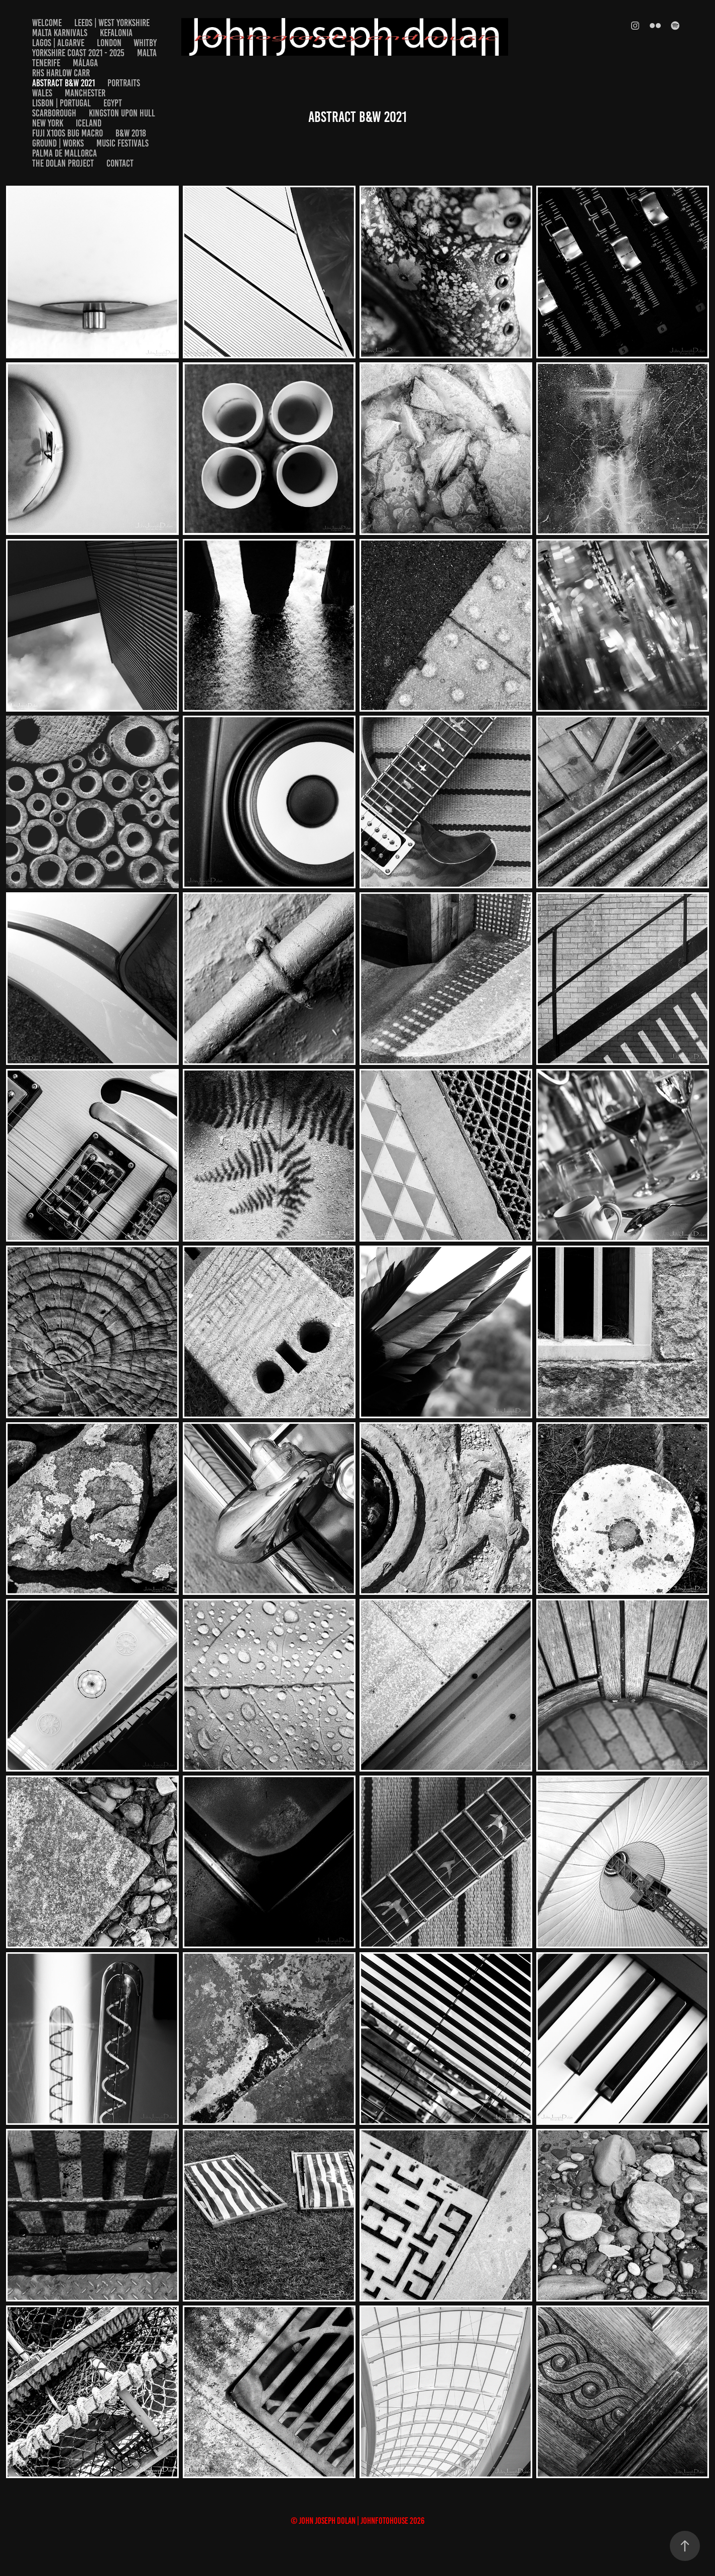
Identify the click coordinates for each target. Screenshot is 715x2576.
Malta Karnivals (59, 33)
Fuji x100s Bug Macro (67, 133)
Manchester (85, 93)
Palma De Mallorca (64, 153)
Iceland (88, 123)
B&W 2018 (130, 133)
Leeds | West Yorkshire (112, 23)
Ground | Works (58, 143)
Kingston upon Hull (122, 113)
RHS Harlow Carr (61, 73)
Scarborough (54, 113)
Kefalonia (116, 33)
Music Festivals (122, 143)
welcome (47, 23)
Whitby (145, 43)
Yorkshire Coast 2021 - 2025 (78, 53)
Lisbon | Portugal (61, 103)
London (109, 43)
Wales (42, 93)
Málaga (85, 63)
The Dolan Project (63, 163)
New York (47, 123)
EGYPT (112, 103)
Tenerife (46, 63)
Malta (147, 53)
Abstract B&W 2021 (63, 83)
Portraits (123, 83)
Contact (120, 163)
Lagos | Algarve (58, 43)
